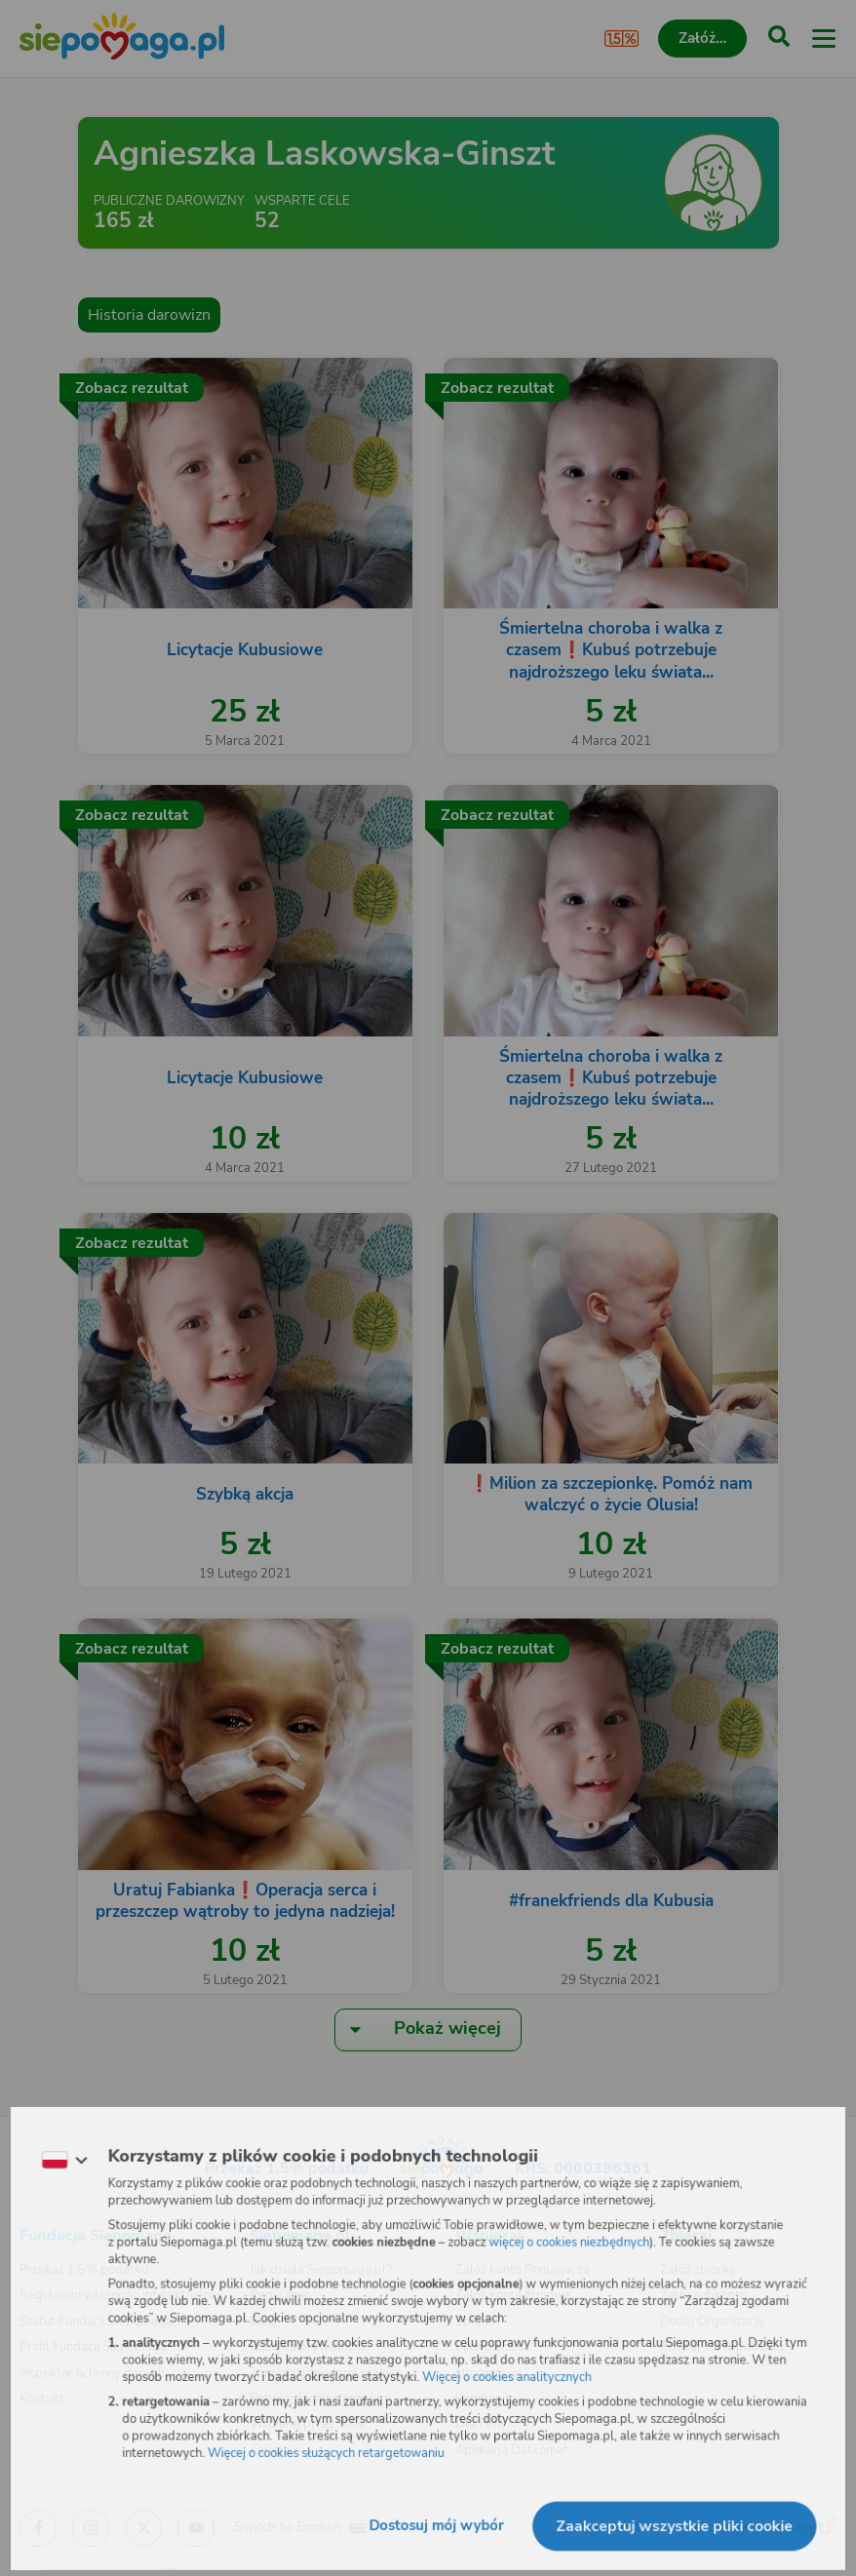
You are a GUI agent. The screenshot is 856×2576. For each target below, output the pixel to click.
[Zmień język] (54, 2155)
